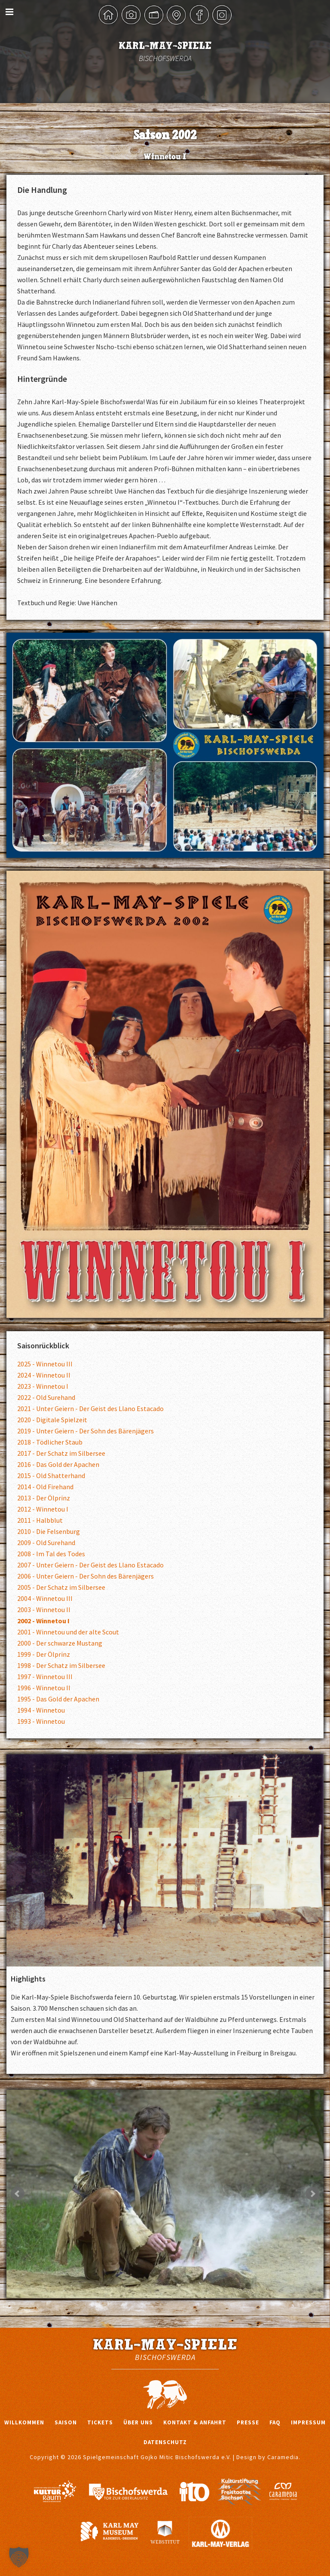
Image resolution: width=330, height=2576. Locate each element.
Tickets (100, 2422)
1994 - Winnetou (41, 1710)
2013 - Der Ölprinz (43, 1498)
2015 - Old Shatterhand (51, 1475)
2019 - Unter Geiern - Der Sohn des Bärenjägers (85, 1431)
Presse (248, 2422)
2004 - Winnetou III (45, 1598)
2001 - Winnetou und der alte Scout (68, 1632)
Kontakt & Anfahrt (194, 2422)
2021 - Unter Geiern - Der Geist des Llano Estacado (90, 1408)
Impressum (308, 2422)
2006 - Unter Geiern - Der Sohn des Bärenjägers (85, 1576)
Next (312, 2194)
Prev (17, 2194)
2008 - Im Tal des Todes (51, 1553)
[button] (19, 2557)
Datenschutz (165, 2442)
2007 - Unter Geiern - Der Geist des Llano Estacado (90, 1565)
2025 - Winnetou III (45, 1364)
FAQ (275, 2422)
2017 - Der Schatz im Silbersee (61, 1453)
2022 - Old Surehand (46, 1397)
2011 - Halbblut (40, 1520)
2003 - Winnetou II (43, 1609)
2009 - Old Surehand (46, 1542)
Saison (66, 2422)
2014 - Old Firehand (45, 1486)
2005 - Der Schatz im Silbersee (61, 1587)
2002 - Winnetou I (43, 1620)
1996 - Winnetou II (43, 1687)
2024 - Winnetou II (43, 1375)
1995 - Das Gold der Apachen (58, 1699)
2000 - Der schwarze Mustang (59, 1643)
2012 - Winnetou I (42, 1509)
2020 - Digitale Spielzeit (52, 1419)
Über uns (138, 2422)
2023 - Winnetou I (42, 1386)
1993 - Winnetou (41, 1721)
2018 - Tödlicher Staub (49, 1442)
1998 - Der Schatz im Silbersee (61, 1665)
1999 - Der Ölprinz (43, 1654)
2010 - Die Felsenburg (48, 1531)
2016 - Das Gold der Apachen (58, 1464)
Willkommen (24, 2422)
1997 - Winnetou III (45, 1676)
